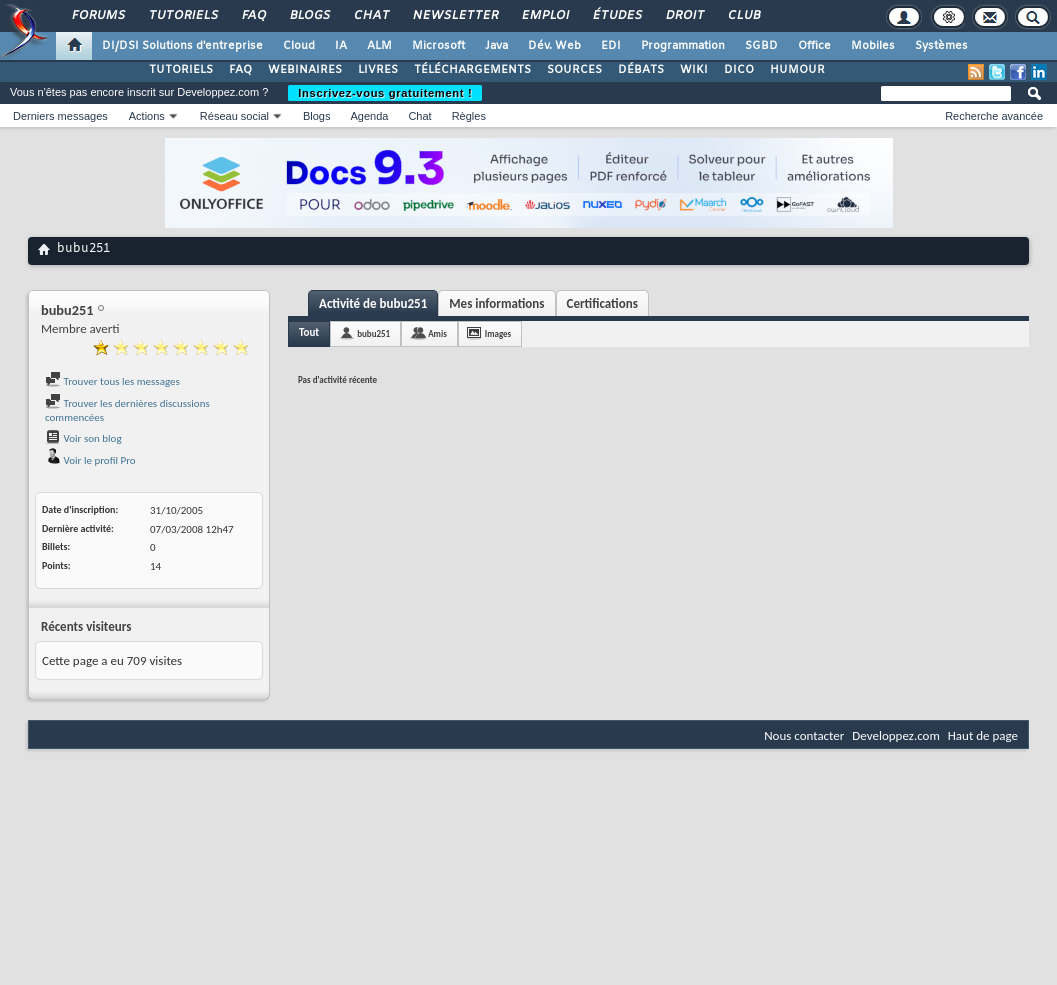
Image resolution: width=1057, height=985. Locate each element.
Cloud (299, 46)
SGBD (761, 46)
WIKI (694, 70)
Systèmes (941, 46)
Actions (147, 116)
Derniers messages (60, 116)
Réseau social (234, 116)
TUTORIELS (181, 70)
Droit (684, 16)
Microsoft (438, 46)
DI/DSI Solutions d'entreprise (182, 46)
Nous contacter (804, 735)
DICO (739, 70)
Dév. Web (554, 46)
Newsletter (454, 16)
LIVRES (378, 70)
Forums (97, 16)
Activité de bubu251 (373, 303)
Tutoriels (182, 16)
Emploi (544, 16)
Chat (370, 16)
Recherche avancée (994, 116)
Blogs (309, 16)
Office (814, 46)
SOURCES (574, 70)
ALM (379, 46)
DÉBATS (641, 70)
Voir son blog (83, 438)
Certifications (602, 303)
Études (616, 16)
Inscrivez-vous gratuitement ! (385, 93)
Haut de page (983, 735)
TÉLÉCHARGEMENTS (472, 70)
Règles (469, 116)
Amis (437, 333)
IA (341, 46)
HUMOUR (797, 70)
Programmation (683, 46)
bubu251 (373, 333)
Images (498, 333)
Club (743, 16)
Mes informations (496, 303)
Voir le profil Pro (90, 460)
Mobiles (873, 46)
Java (496, 46)
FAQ (253, 16)
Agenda (369, 116)
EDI (611, 46)
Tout (309, 332)
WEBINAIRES (305, 70)
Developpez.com (896, 735)
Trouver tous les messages (112, 381)
